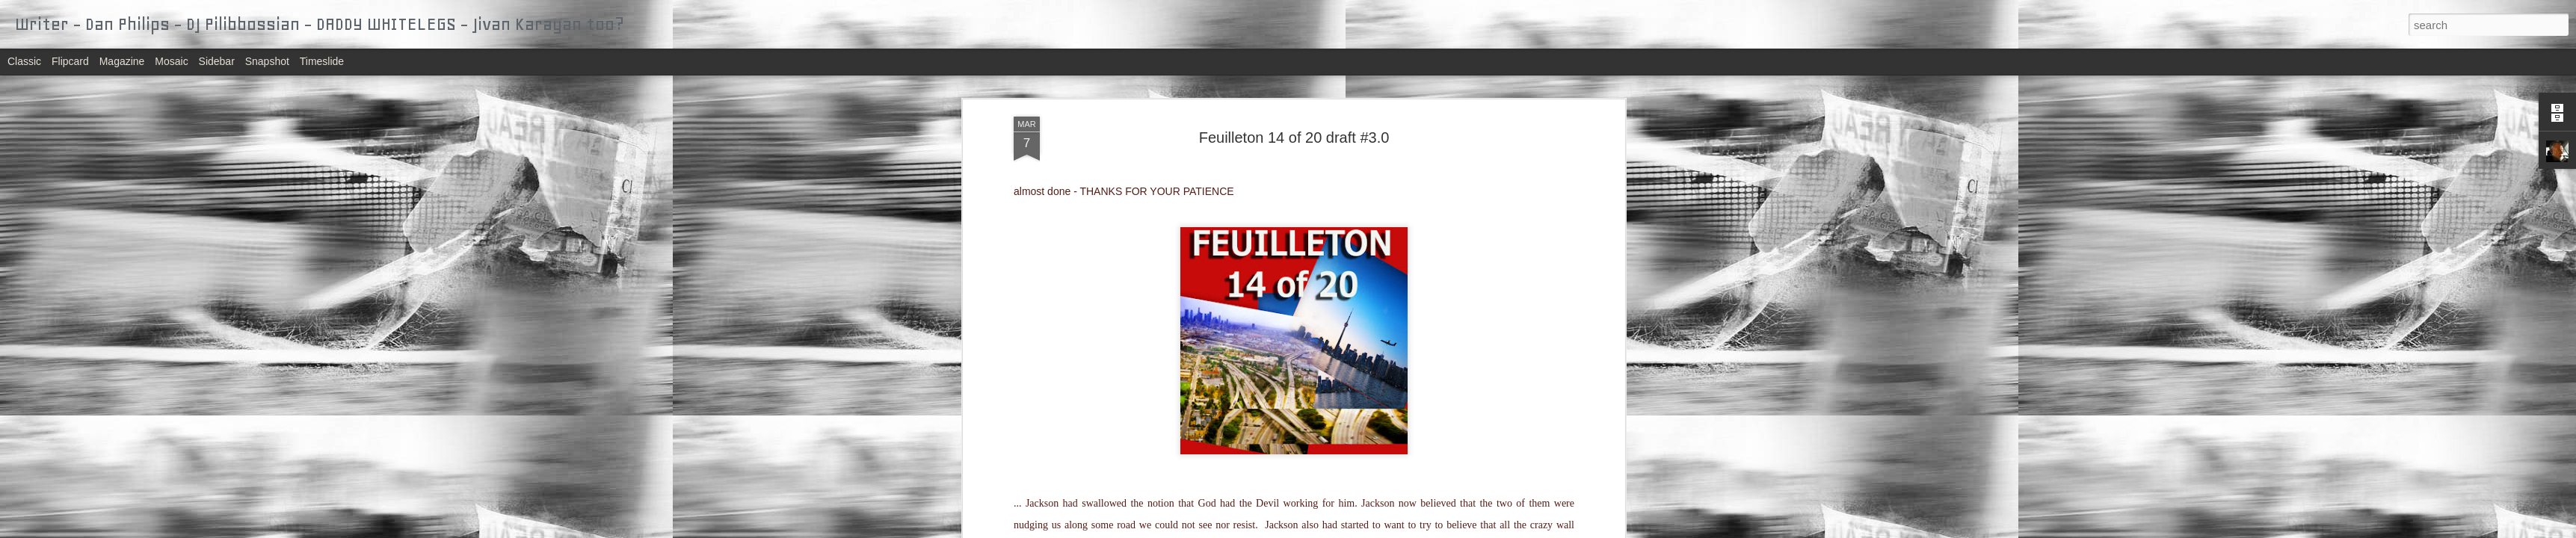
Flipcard (70, 61)
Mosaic (171, 61)
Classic (24, 61)
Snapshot (267, 61)
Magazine (122, 61)
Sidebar (217, 61)
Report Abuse (1379, 529)
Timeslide (322, 61)
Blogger (1335, 529)
